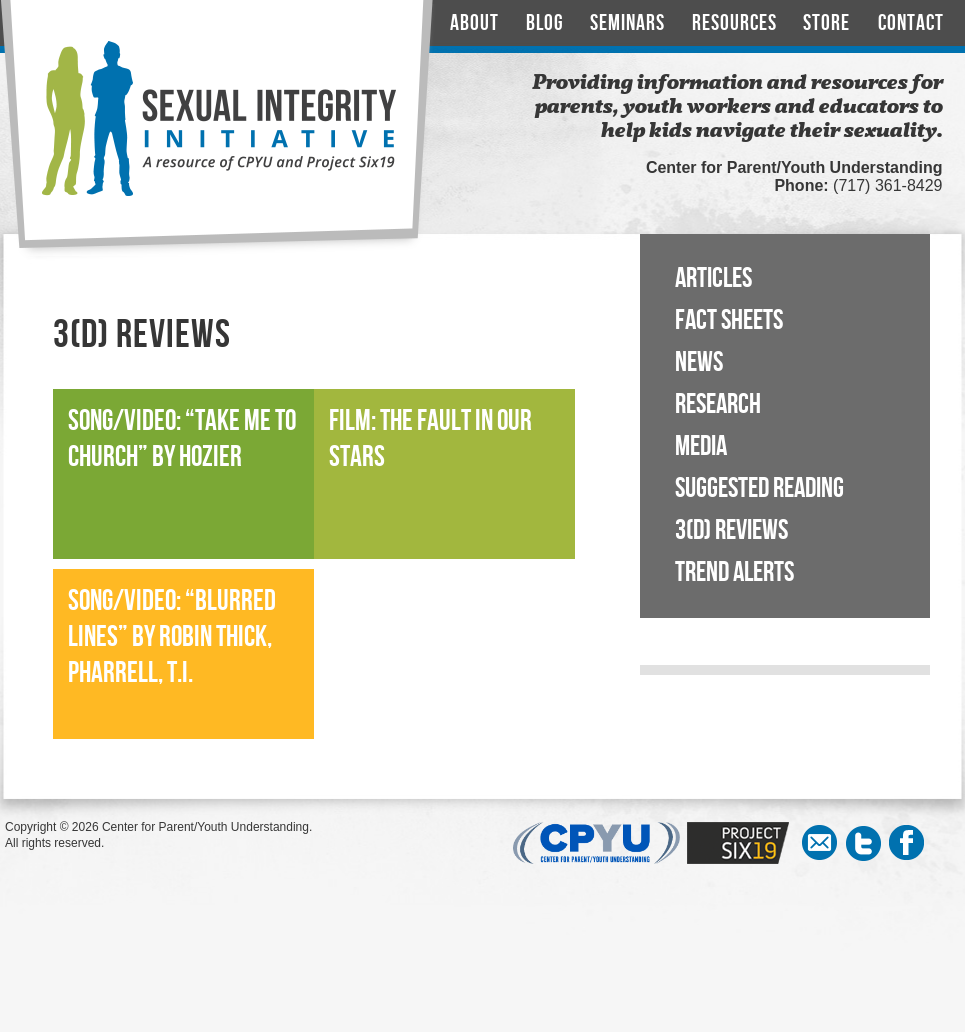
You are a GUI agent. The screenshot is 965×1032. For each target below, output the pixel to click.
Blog (545, 23)
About (474, 23)
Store (826, 23)
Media (701, 446)
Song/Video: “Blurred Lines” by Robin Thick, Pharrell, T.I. (172, 637)
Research (718, 404)
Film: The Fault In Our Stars (430, 439)
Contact (911, 23)
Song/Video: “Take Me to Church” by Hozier (182, 439)
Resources (734, 23)
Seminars (627, 23)
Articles (713, 278)
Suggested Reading (759, 488)
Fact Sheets (729, 320)
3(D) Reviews (731, 530)
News (699, 362)
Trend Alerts (734, 572)
